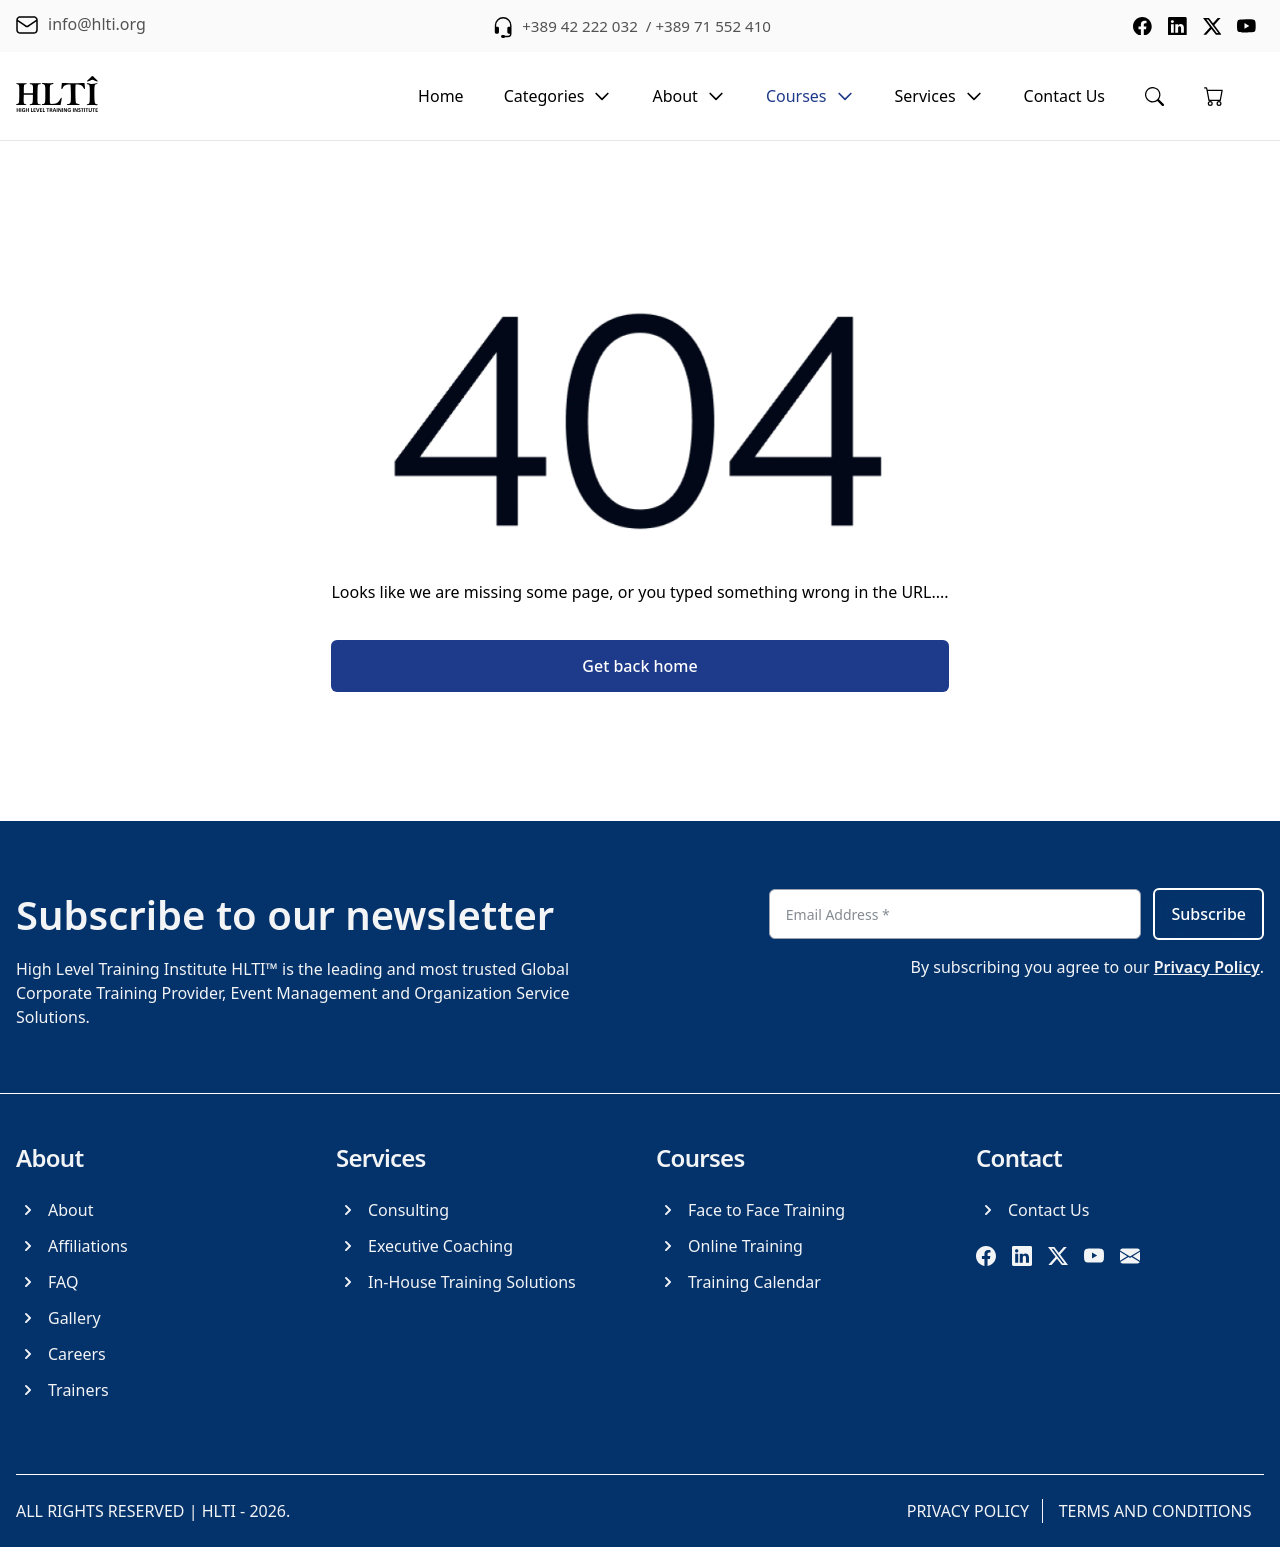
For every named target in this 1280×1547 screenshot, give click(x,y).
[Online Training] (729, 1246)
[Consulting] (392, 1210)
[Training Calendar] (738, 1282)
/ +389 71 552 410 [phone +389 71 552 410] (710, 26)
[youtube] (1094, 1256)
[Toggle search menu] (1154, 96)
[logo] (57, 96)
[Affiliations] (72, 1246)
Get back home (639, 666)
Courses (810, 96)
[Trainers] (62, 1390)
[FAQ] (47, 1282)
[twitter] (1058, 1256)
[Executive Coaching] (424, 1246)
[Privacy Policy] (969, 1511)
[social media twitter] (1210, 26)
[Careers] (61, 1354)
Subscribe (1208, 914)
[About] (54, 1210)
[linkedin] (1022, 1256)
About (688, 96)
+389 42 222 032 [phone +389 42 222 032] (575, 26)
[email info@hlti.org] (81, 26)
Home (441, 96)
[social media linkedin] (1174, 26)
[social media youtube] (1246, 26)
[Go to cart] (1214, 96)
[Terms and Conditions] (1159, 1511)
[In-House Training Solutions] (456, 1282)
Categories (558, 96)
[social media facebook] (1138, 26)
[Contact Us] (1032, 1210)
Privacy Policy (1207, 967)
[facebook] (986, 1256)
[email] (1130, 1256)
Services (939, 96)
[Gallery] (58, 1318)
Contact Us (1064, 96)
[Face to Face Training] (750, 1210)
